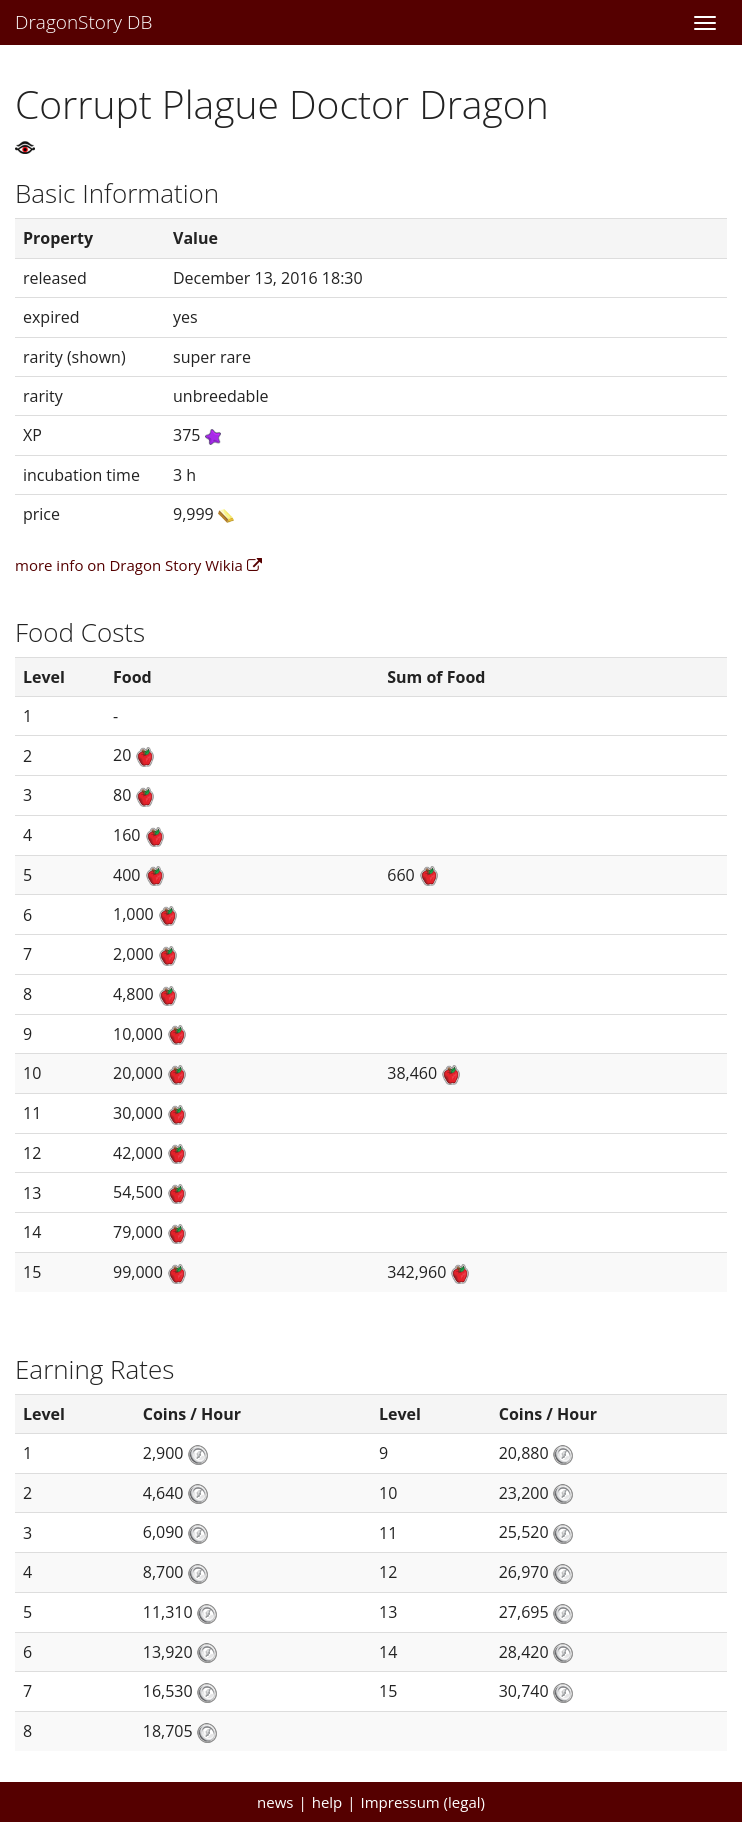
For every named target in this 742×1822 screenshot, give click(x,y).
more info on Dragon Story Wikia (138, 565)
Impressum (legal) (423, 1802)
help (327, 1802)
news (275, 1802)
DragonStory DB (83, 22)
